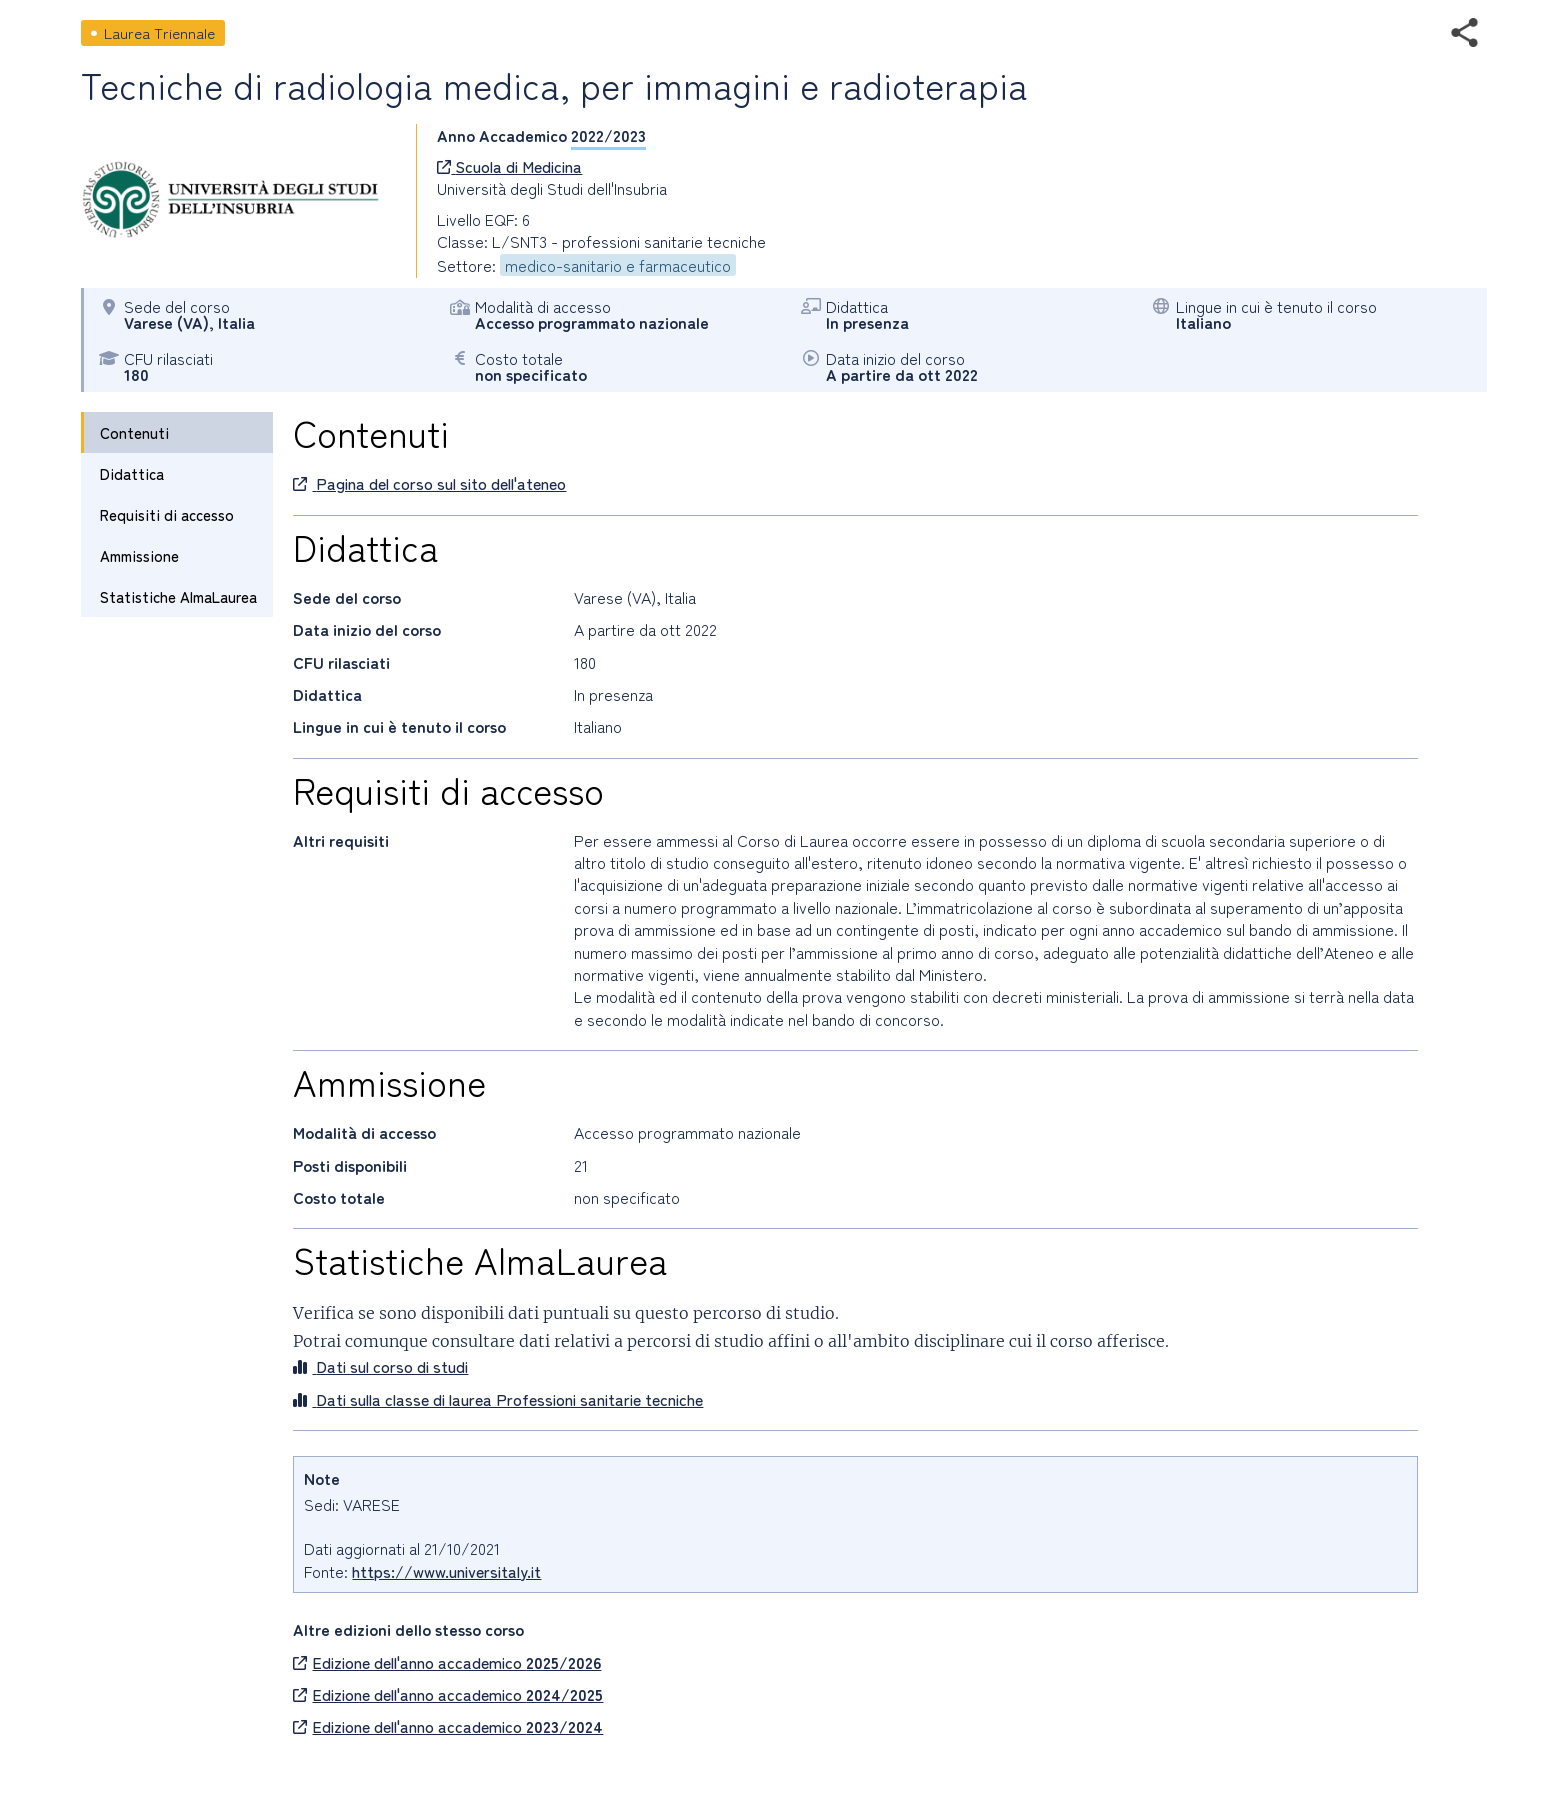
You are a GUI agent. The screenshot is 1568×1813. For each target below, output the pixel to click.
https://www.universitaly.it (446, 1571)
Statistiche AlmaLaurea (178, 596)
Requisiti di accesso (167, 514)
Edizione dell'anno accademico (447, 1662)
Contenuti (134, 432)
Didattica (132, 473)
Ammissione (139, 555)
